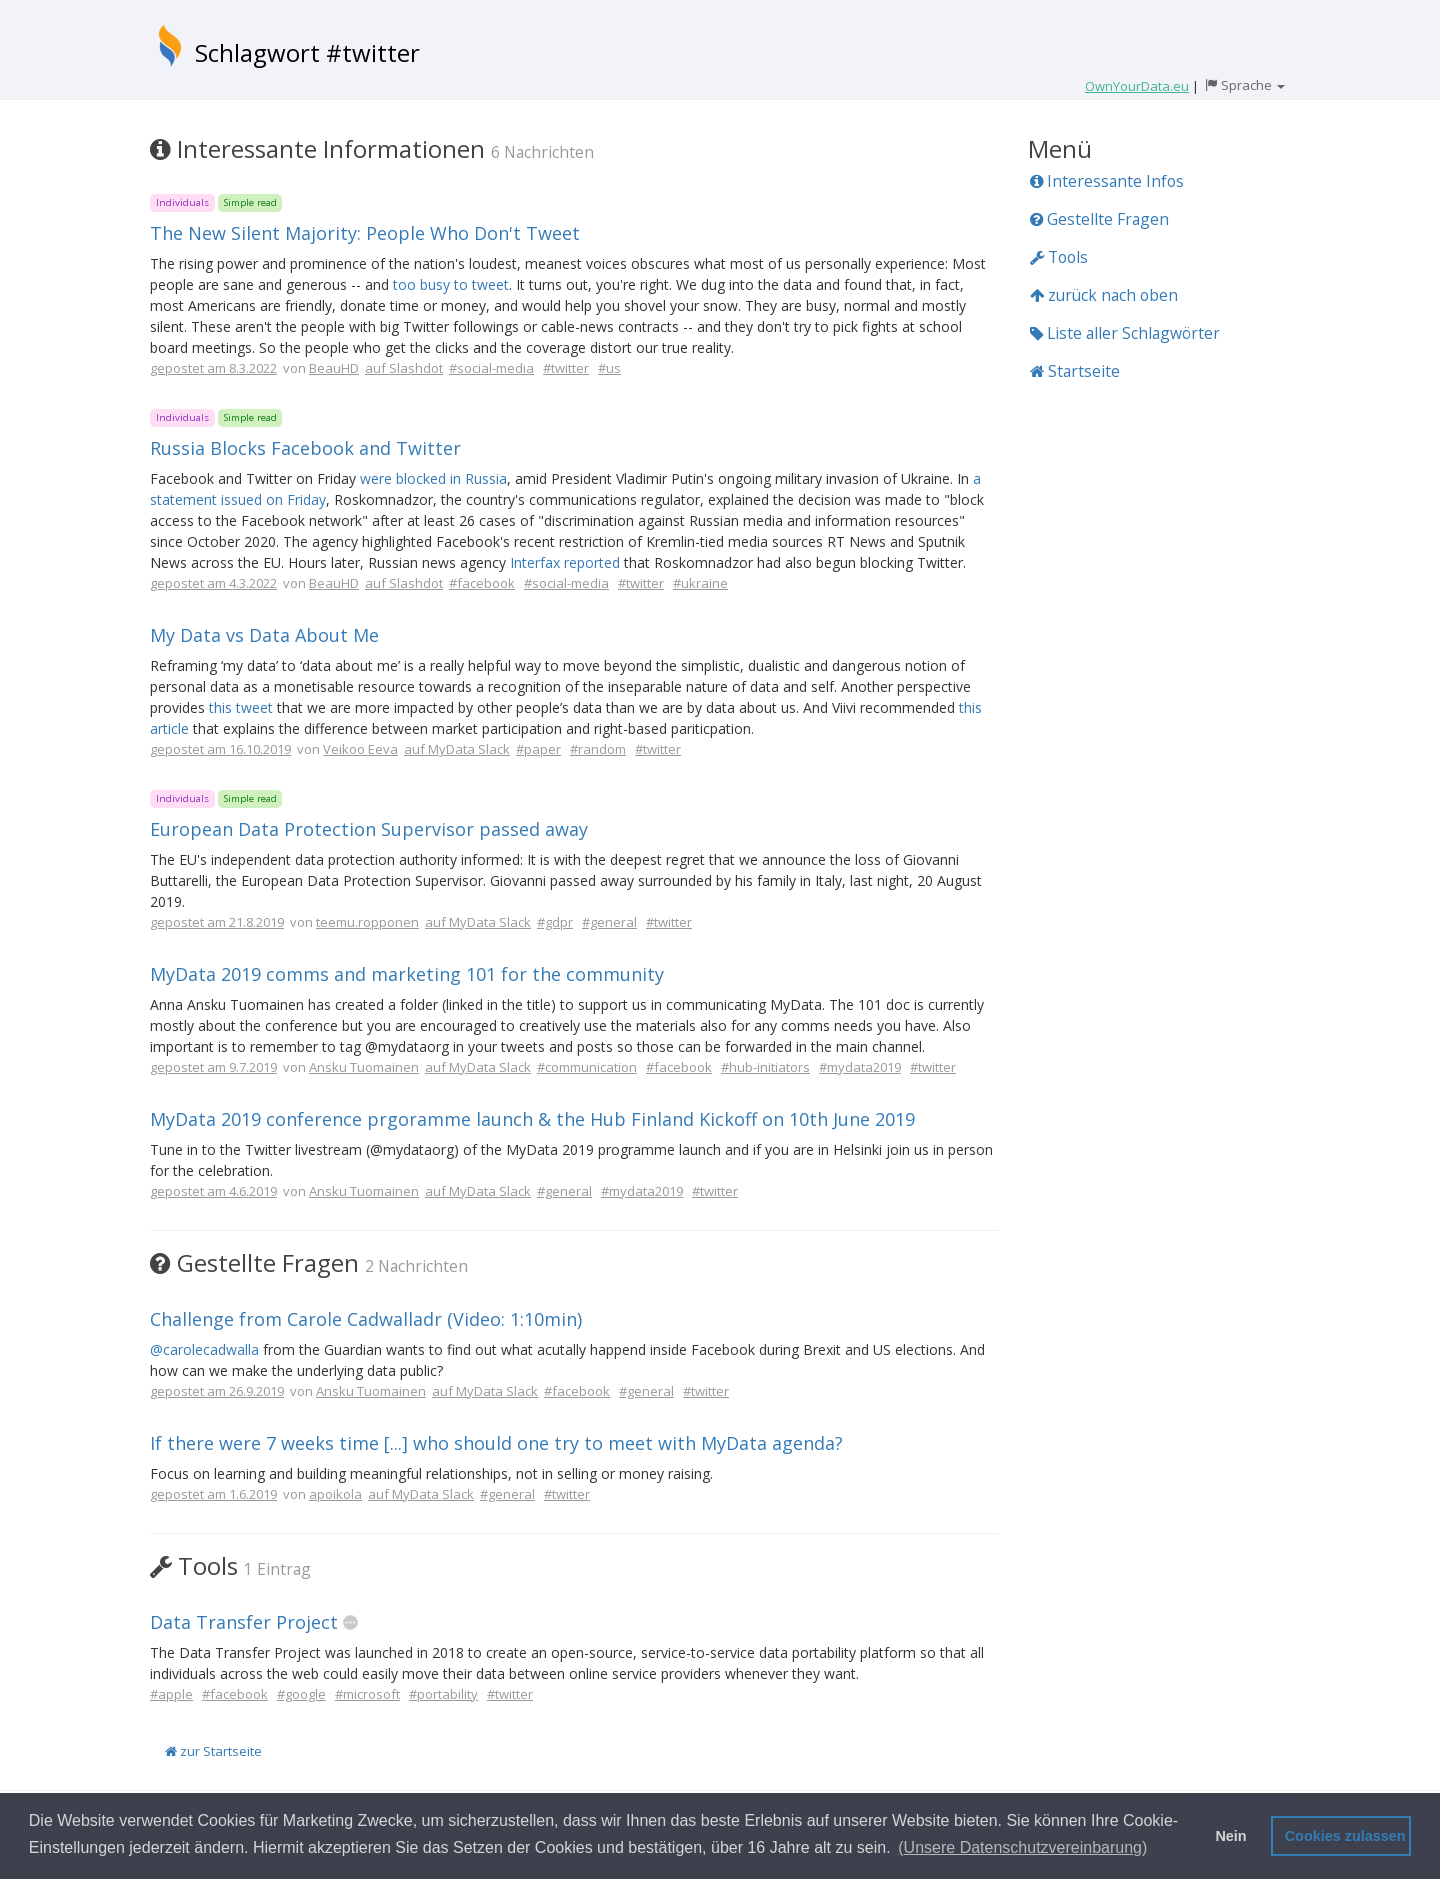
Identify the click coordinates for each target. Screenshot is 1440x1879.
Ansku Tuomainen (364, 1067)
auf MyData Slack (457, 749)
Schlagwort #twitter (307, 52)
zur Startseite (213, 1751)
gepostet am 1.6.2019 (213, 1494)
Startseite (1075, 371)
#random (598, 749)
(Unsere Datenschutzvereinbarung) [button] (1022, 1847)
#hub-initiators (765, 1067)
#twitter (566, 368)
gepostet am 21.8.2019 (217, 922)
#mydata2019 (860, 1067)
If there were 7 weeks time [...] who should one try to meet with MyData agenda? (496, 1443)
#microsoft (367, 1694)
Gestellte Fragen (1099, 219)
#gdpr (555, 922)
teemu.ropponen (367, 922)
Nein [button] (1230, 1836)
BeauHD (334, 368)
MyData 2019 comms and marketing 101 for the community (407, 974)
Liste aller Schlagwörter (1125, 333)
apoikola (335, 1494)
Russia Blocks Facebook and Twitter (305, 448)
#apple (171, 1694)
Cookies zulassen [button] (1345, 1836)
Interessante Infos (1107, 181)
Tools (1059, 257)
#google (301, 1694)
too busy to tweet (451, 284)
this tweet (241, 707)
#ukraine (700, 583)
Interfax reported (565, 562)
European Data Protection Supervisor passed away (369, 829)
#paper (538, 749)
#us (609, 368)
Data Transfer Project (244, 1622)
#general (609, 922)
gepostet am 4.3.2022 (213, 583)
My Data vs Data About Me (264, 635)
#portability (443, 1694)
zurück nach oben (1104, 295)
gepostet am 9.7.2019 (213, 1067)
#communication (587, 1067)
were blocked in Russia (433, 478)
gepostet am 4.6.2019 (213, 1191)
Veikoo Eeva (360, 749)
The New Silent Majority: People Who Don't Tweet (365, 233)
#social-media (491, 368)
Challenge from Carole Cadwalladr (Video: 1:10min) (366, 1319)
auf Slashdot (404, 368)
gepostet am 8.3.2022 (213, 368)
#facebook (482, 583)
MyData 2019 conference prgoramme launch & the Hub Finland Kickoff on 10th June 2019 (532, 1119)
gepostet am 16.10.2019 (220, 749)
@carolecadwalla (204, 1349)
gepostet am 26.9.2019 (217, 1391)
